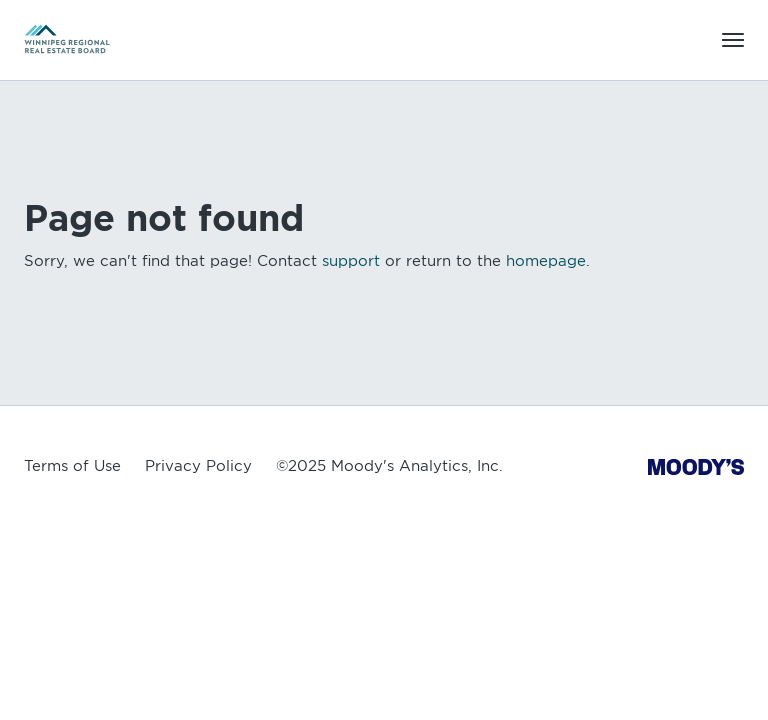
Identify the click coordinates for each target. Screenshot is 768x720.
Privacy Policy (198, 466)
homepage (546, 261)
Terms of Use (72, 466)
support (351, 261)
